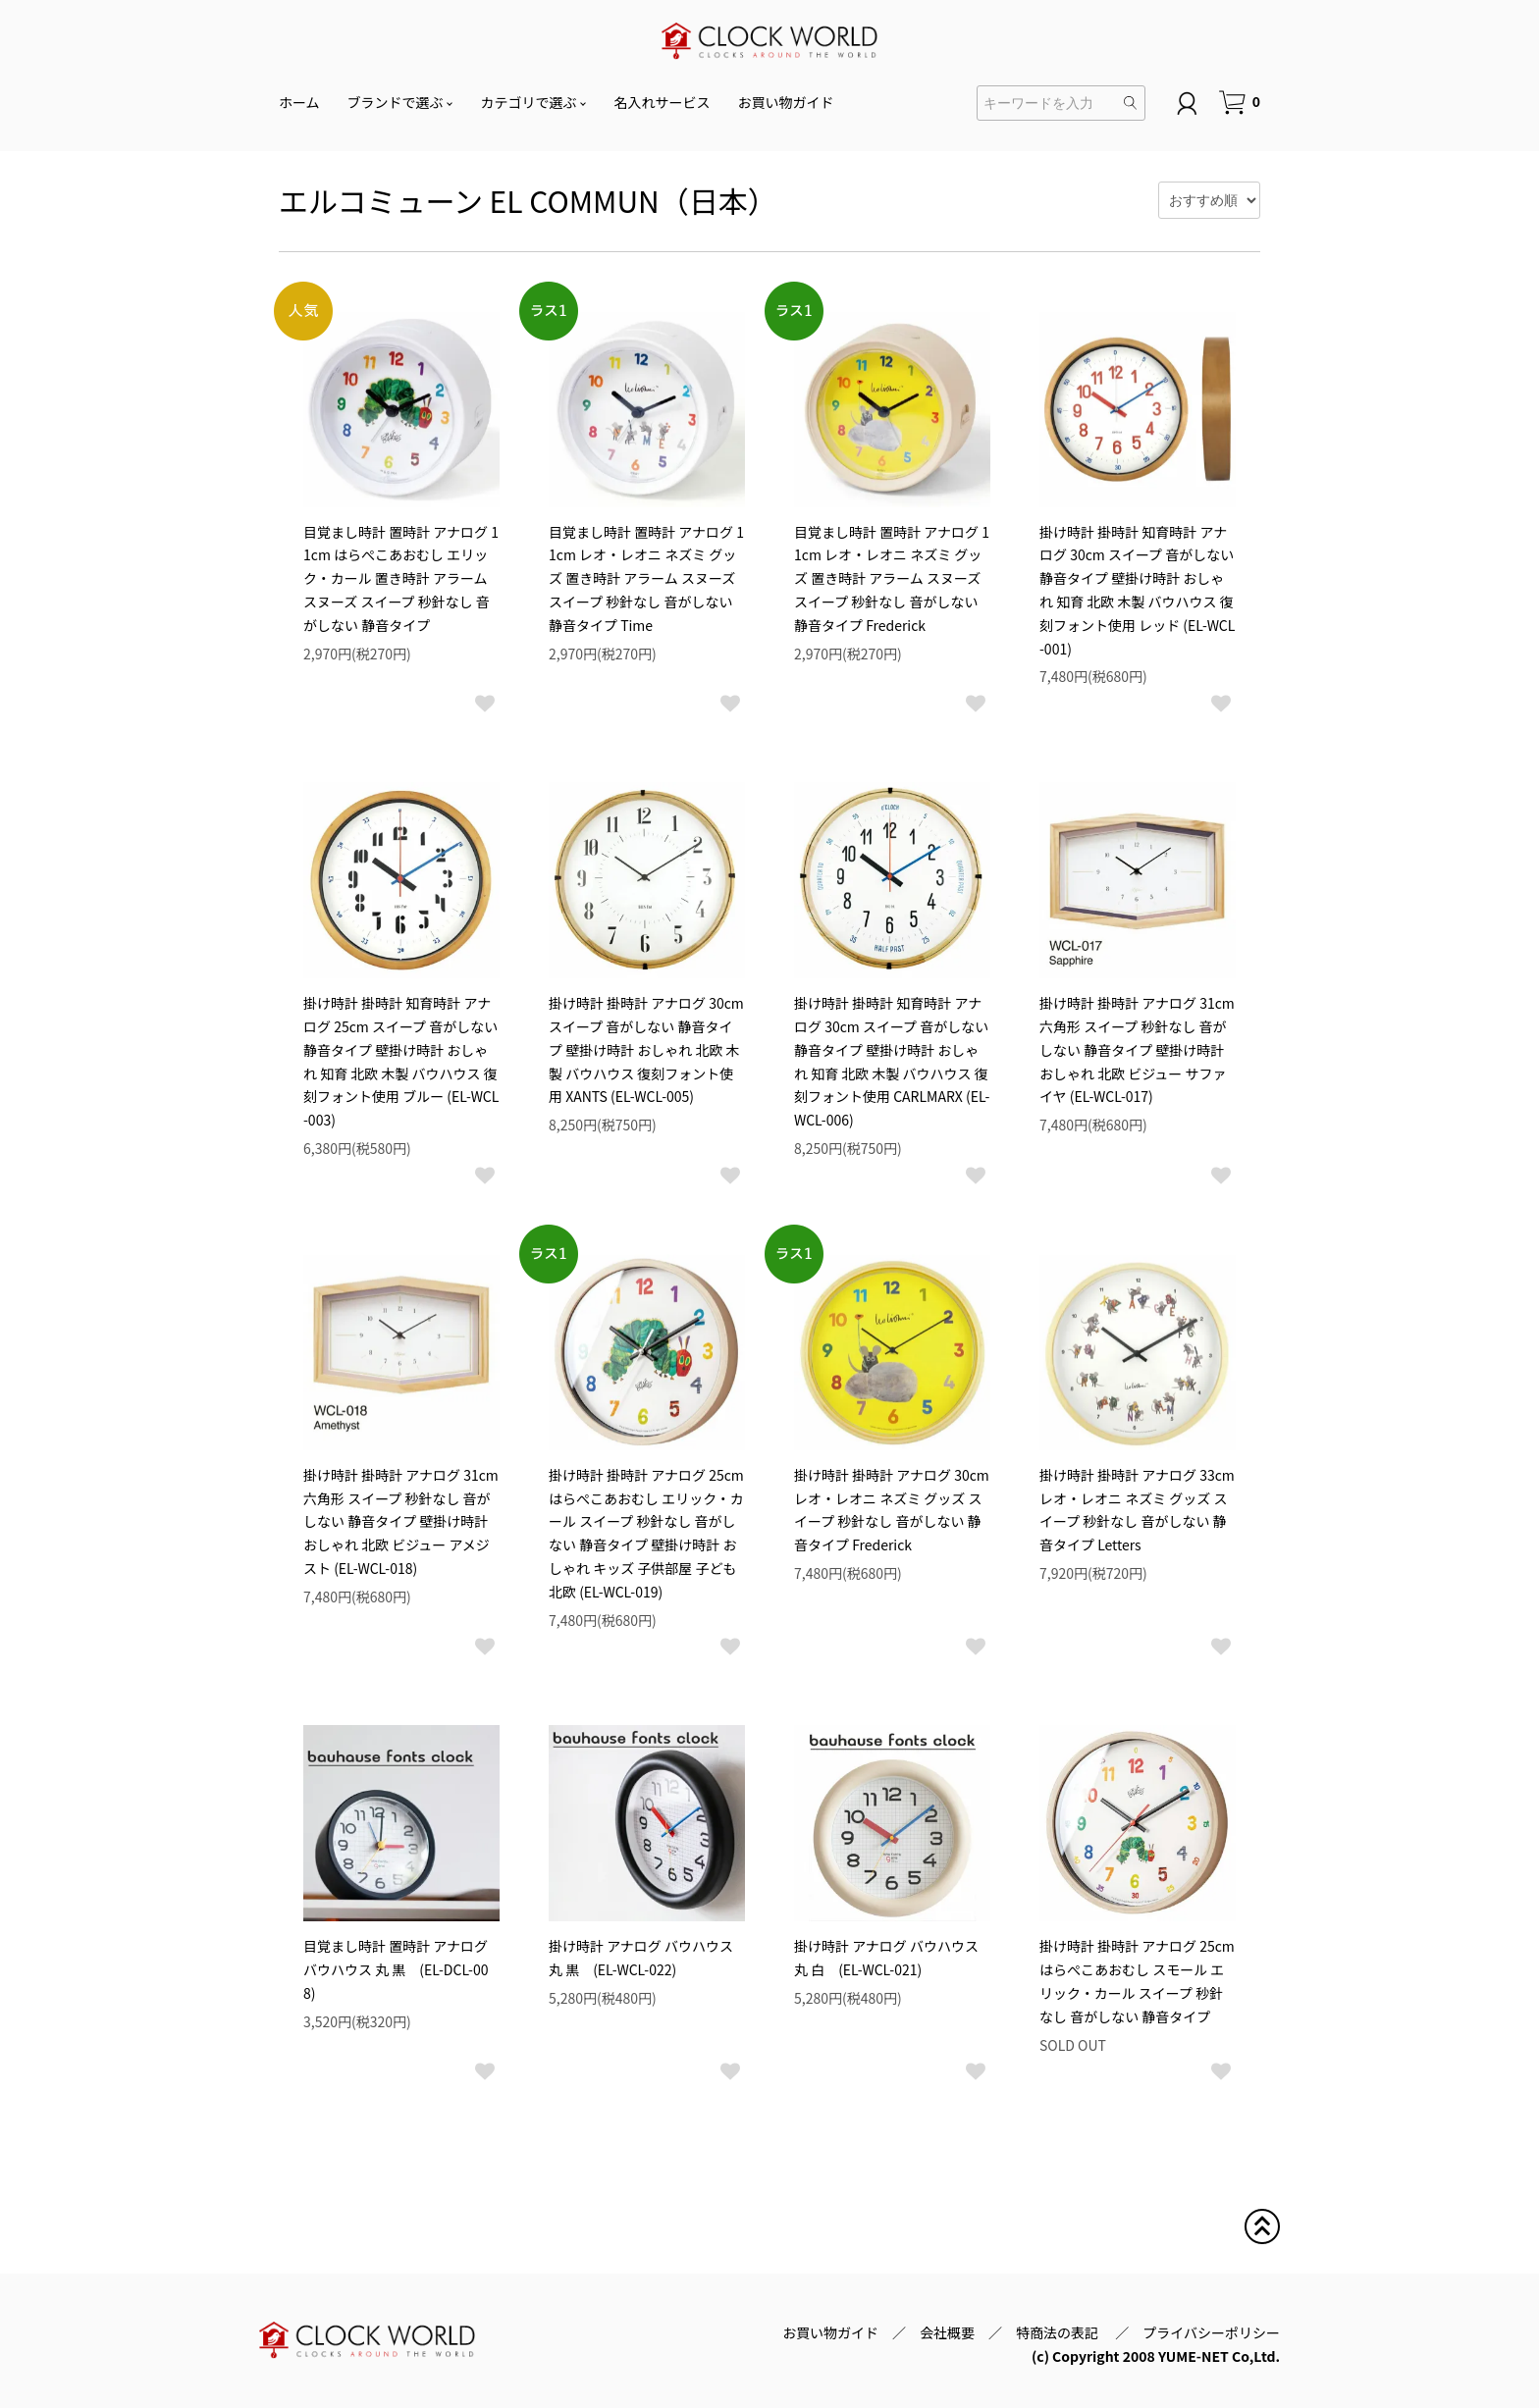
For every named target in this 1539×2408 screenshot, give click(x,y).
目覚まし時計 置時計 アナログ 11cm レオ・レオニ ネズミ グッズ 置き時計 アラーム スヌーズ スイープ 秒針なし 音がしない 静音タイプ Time (646, 578)
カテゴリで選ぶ (529, 102)
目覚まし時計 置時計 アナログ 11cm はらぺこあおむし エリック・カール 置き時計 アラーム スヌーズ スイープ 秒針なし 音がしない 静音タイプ (401, 578)
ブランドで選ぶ (395, 102)
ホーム (299, 102)
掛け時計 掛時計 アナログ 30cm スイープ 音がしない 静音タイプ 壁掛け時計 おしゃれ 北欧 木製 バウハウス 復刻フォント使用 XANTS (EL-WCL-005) (646, 1049)
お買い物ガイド (786, 102)
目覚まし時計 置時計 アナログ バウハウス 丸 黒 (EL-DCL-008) (396, 1969)
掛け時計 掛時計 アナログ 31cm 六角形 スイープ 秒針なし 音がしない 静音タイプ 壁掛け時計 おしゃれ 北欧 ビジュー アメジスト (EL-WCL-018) (401, 1521)
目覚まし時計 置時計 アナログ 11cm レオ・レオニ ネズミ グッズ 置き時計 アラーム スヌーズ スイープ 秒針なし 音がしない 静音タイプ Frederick (891, 578)
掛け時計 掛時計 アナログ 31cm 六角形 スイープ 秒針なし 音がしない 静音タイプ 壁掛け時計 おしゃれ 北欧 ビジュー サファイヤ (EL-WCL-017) (1137, 1049)
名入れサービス (662, 102)
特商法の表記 (1058, 2332)
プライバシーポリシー (1211, 2332)
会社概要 (947, 2332)
